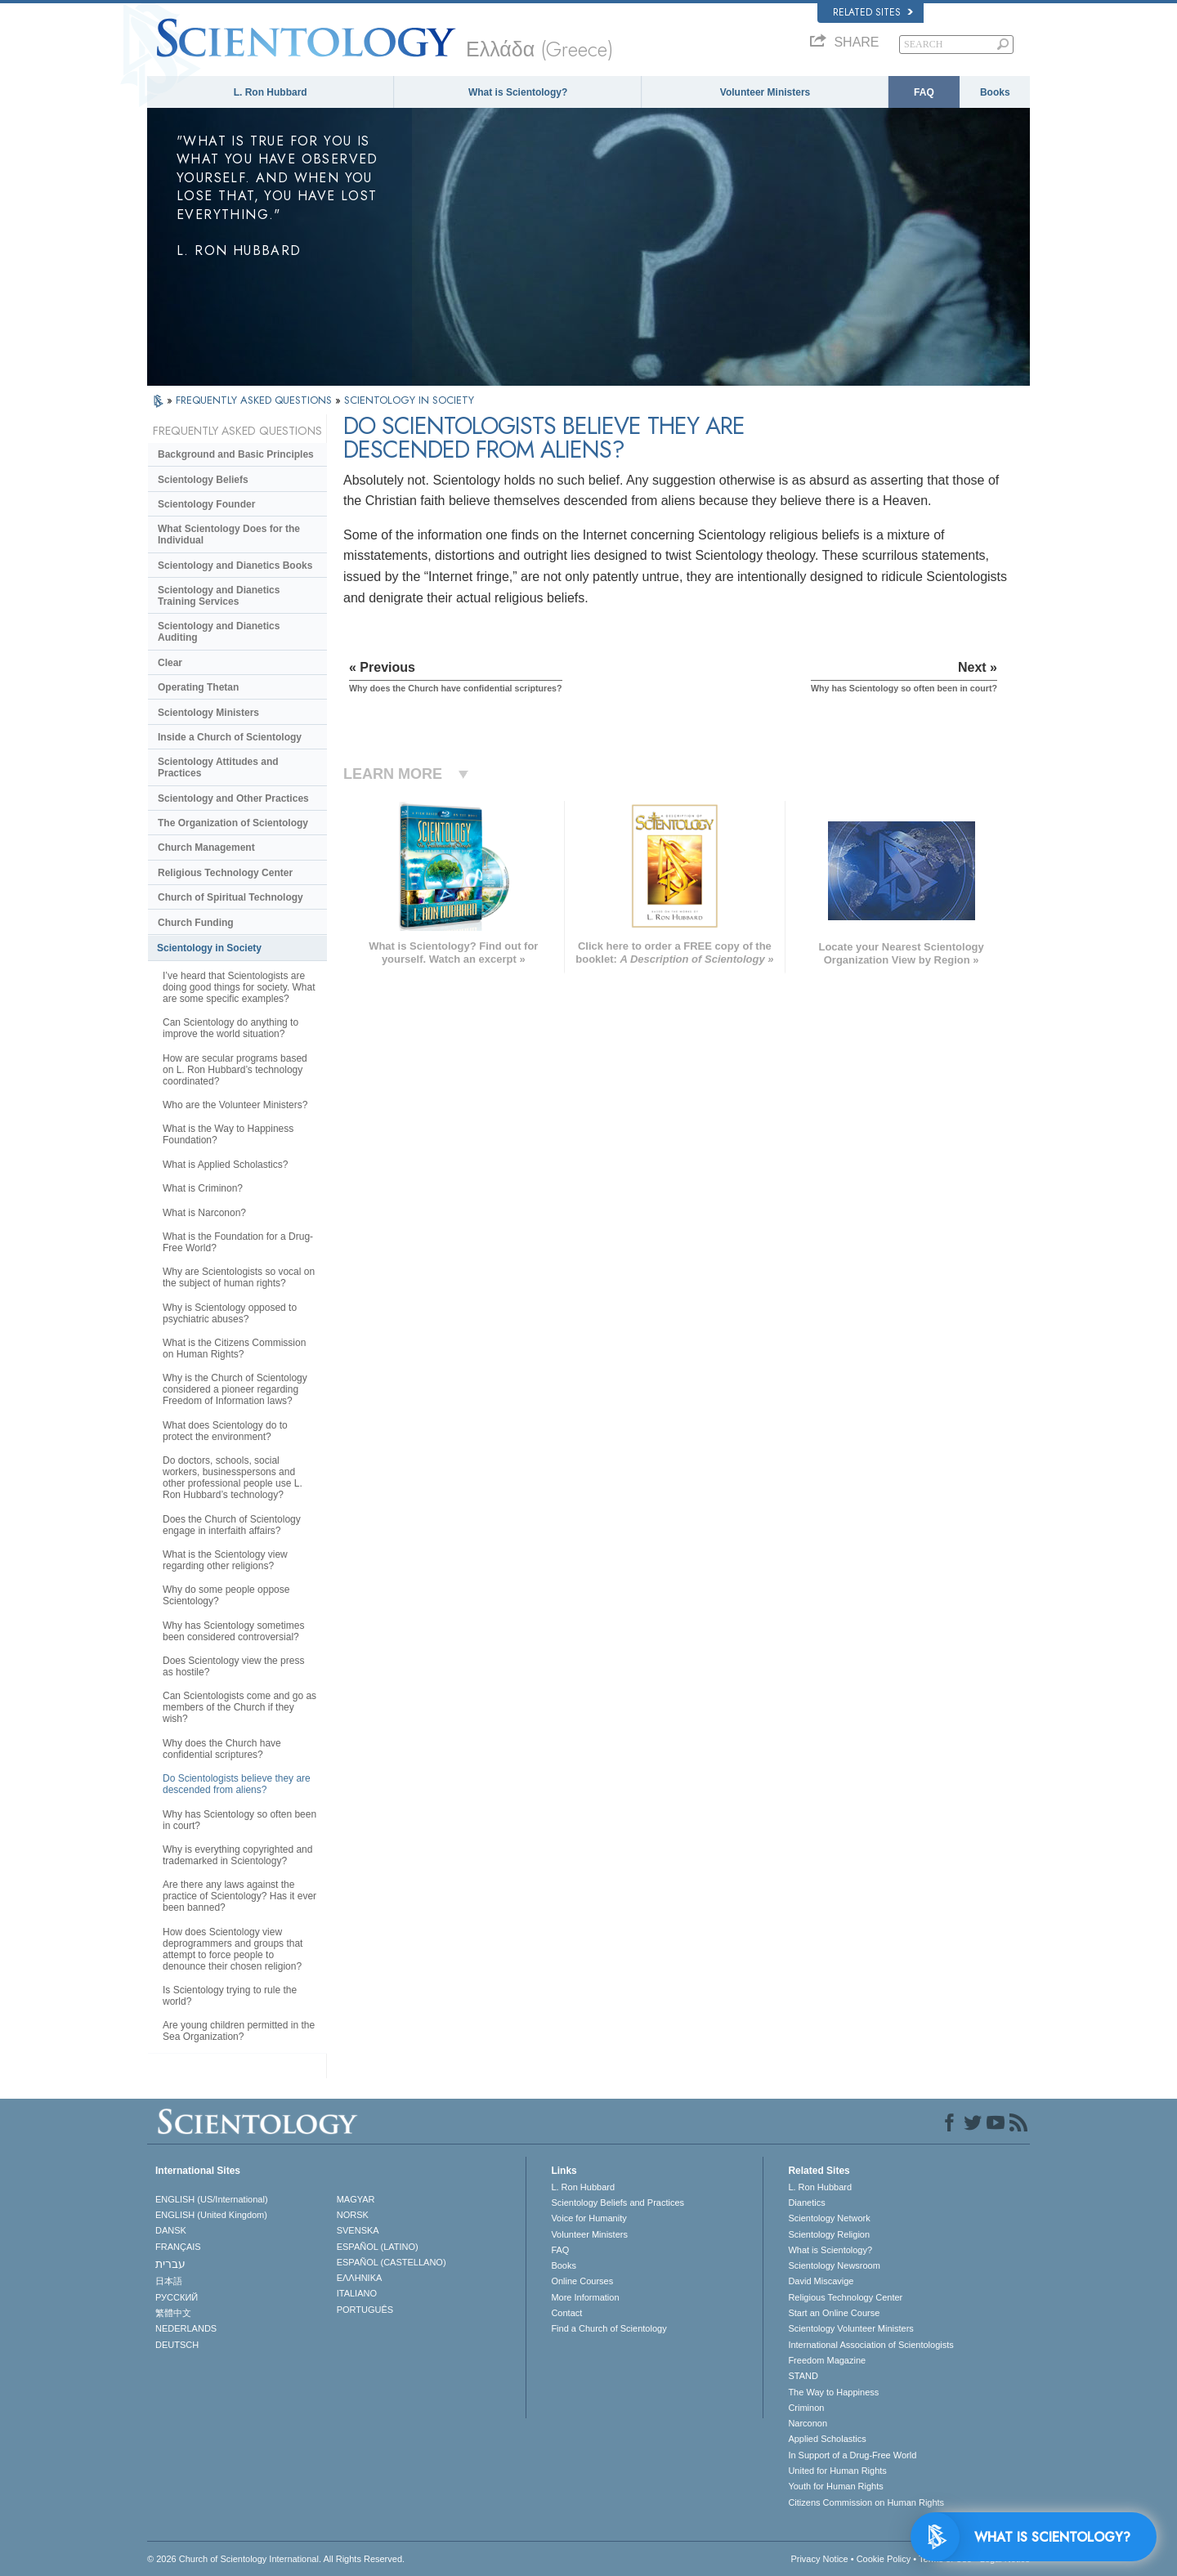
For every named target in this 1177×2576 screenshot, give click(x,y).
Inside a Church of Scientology (230, 737)
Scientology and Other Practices (233, 798)
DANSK (170, 2230)
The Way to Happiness (833, 2392)
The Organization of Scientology (233, 823)
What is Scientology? (517, 92)
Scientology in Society (209, 948)
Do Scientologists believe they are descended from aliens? (237, 1784)
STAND (802, 2376)
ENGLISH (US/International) (211, 2199)
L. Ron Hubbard (270, 92)
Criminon (806, 2408)
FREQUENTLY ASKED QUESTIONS (255, 400)
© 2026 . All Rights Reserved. (276, 2559)
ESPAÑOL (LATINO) (377, 2247)
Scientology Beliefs (203, 479)
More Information (585, 2297)
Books (995, 92)
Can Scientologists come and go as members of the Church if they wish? (239, 1707)
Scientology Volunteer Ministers (850, 2328)
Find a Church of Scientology (608, 2328)
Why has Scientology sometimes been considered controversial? (233, 1631)
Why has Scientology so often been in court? (239, 1820)
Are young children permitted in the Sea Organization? (239, 2030)
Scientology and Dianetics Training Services (219, 595)
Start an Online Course (833, 2313)
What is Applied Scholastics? (225, 1164)
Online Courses (582, 2281)
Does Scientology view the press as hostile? (233, 1666)
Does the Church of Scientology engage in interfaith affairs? (232, 1525)
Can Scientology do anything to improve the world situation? (230, 1028)
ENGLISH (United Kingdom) (211, 2215)
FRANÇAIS (178, 2247)
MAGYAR (356, 2199)
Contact (566, 2313)
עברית (170, 2263)
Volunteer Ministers (765, 92)
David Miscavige (820, 2281)
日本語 (168, 2281)
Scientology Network (829, 2218)
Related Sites (873, 12)
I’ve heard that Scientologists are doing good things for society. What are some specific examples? (239, 987)
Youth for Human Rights (835, 2486)
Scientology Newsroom (834, 2265)
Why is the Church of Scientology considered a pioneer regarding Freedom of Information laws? (235, 1389)
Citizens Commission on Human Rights (866, 2502)
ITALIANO (357, 2293)
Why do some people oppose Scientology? (226, 1595)
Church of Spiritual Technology (230, 897)
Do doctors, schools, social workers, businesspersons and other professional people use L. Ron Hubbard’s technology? (232, 1477)
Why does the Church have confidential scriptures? (222, 1748)
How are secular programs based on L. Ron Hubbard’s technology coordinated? (235, 1070)
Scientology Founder (206, 504)
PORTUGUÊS (365, 2309)
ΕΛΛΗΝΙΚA (360, 2278)
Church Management (206, 847)
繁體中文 (173, 2313)
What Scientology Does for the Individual (229, 534)
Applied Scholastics (827, 2439)
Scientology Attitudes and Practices (218, 767)
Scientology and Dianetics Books (235, 565)
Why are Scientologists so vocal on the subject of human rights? (239, 1277)
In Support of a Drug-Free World (852, 2455)
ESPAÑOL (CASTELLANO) (391, 2262)
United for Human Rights (837, 2470)
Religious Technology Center (225, 873)
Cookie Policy (884, 2559)
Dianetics (806, 2202)
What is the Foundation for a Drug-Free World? (238, 1242)
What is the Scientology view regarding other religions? (225, 1560)
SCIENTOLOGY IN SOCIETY (409, 400)
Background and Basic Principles (236, 454)
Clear (170, 663)
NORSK (353, 2215)
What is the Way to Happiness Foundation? (228, 1134)
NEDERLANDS (186, 2328)
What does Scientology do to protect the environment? (225, 1431)
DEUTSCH (177, 2345)
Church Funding (196, 922)
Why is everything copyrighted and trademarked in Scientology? (237, 1855)
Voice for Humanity (588, 2218)
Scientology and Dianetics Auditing (219, 631)
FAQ (924, 92)
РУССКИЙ (176, 2297)
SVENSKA (358, 2230)
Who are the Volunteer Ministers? (235, 1105)
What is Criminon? (203, 1188)
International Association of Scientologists (870, 2345)
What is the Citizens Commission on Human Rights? (234, 1348)
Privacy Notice (819, 2559)
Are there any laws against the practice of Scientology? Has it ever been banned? (239, 1896)
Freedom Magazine (827, 2360)
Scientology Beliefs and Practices (617, 2202)
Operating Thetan (198, 687)
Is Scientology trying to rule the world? (230, 1995)
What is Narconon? (204, 1213)
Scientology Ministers (208, 712)
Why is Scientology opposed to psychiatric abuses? (230, 1313)
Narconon (807, 2423)
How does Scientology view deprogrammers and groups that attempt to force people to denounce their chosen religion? (232, 1949)
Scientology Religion (829, 2234)
